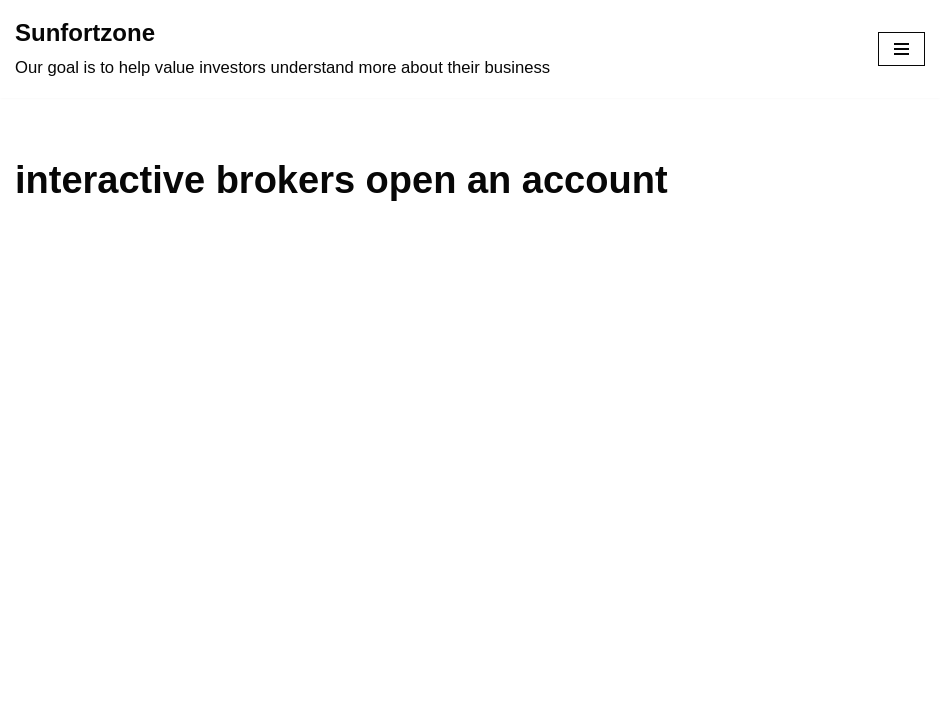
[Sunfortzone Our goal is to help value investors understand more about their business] (282, 49)
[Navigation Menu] (901, 49)
